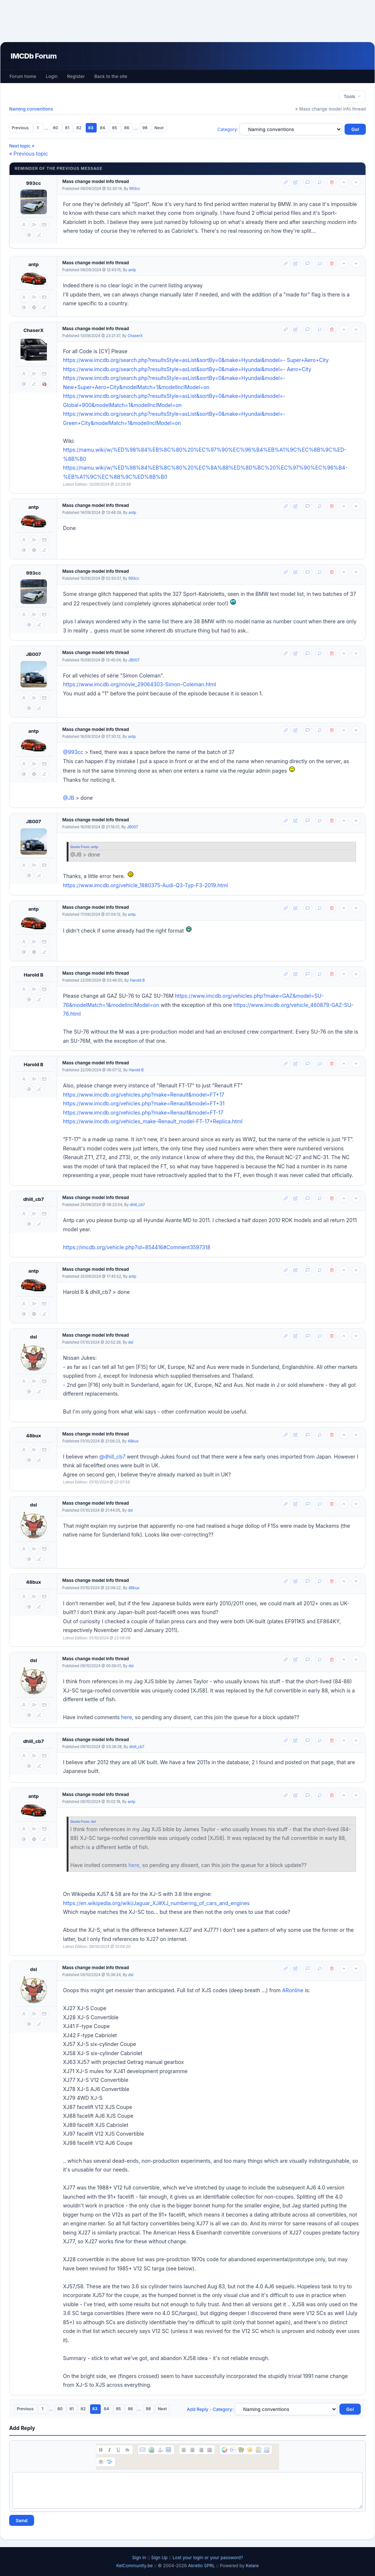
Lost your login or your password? (207, 2557)
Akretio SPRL (202, 2565)
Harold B (34, 975)
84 (103, 127)
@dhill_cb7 (112, 1456)
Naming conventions (31, 109)
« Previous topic (28, 153)
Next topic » (21, 146)
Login (51, 76)
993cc (33, 183)
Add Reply (197, 2409)
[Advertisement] (187, 20)
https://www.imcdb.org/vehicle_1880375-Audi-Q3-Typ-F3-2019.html (145, 885)
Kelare (252, 2565)
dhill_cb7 (33, 1199)
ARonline (292, 1990)
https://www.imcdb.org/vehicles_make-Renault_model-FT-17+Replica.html (152, 1121)
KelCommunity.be (135, 2565)
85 (115, 127)
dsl (33, 1337)
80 (56, 127)
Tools (352, 96)
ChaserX (33, 330)
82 (79, 127)
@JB (68, 798)
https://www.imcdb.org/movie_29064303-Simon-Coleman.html (139, 684)
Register (76, 76)
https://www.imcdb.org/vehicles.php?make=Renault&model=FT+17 (143, 1094)
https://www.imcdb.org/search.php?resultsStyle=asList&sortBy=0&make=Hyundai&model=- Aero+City (187, 369)
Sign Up (159, 2557)
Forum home (23, 76)
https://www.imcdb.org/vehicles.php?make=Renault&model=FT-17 (143, 1112)
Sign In (139, 2557)
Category (227, 129)
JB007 (33, 654)
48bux (33, 1435)
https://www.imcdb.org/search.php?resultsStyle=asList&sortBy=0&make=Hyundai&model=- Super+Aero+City (196, 360)
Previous (21, 127)
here (126, 1717)
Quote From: (80, 847)
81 (68, 127)
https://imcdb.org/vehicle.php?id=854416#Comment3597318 (136, 1247)
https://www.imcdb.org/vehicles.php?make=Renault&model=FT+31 (143, 1103)
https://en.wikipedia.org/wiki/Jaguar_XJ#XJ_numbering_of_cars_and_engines (156, 1903)
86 (127, 127)
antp (33, 264)
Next (159, 127)
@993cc (73, 752)
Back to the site (110, 76)
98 (145, 127)
